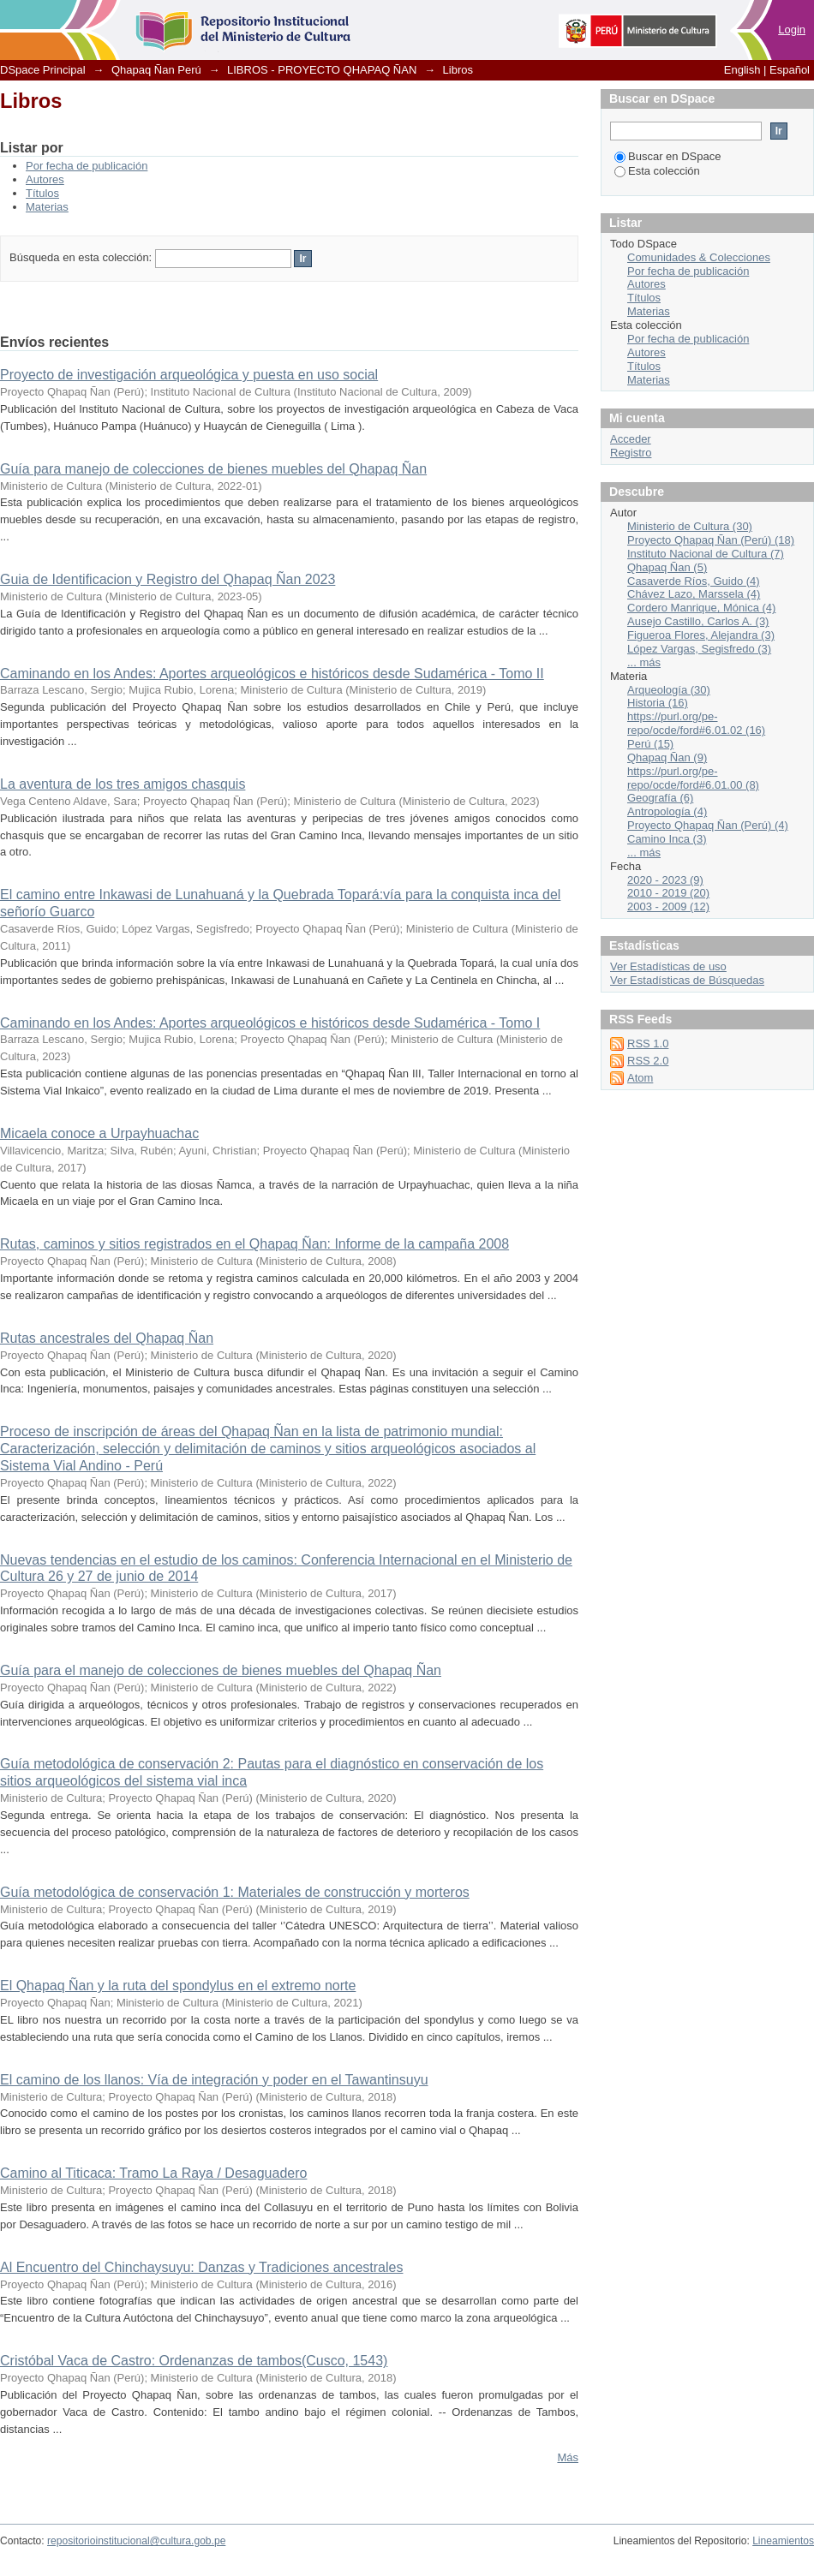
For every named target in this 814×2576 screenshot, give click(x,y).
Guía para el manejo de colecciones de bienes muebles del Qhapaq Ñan (220, 1670)
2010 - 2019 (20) (668, 892)
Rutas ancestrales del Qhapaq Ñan (106, 1338)
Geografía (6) (660, 797)
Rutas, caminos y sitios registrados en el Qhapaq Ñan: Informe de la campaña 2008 (254, 1244)
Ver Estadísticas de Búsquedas (687, 980)
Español (789, 69)
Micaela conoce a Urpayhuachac (99, 1133)
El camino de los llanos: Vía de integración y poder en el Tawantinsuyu (214, 2079)
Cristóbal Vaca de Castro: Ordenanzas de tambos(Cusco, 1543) (193, 2360)
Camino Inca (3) (666, 838)
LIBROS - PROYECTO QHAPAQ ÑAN (321, 69)
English (742, 69)
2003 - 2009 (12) (668, 906)
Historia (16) (657, 702)
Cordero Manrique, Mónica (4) (701, 607)
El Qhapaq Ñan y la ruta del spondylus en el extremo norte (178, 1985)
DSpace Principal (43, 69)
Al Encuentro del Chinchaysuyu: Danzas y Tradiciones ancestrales (201, 2267)
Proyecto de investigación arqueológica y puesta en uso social (189, 374)
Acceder (630, 438)
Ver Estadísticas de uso (668, 966)
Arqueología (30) (668, 689)
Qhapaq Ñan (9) (667, 757)
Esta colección (657, 170)
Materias (47, 206)
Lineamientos (783, 2541)
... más (644, 662)
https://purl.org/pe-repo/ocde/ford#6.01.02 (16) (696, 723)
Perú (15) (650, 743)
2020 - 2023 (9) (665, 880)
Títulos (42, 193)
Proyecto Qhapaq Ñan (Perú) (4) (707, 825)
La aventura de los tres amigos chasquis (122, 784)
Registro (630, 452)
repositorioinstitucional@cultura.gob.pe (136, 2541)
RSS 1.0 (647, 1043)
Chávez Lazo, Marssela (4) (693, 593)
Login (791, 29)
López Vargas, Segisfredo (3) (699, 648)
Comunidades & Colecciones (698, 257)
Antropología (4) (667, 811)
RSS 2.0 (647, 1060)
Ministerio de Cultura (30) (689, 526)
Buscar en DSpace (667, 156)
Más (567, 2457)
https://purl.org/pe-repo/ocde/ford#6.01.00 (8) (693, 778)
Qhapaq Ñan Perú (156, 69)
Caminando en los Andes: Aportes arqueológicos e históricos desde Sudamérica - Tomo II (272, 673)
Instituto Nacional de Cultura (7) (705, 553)
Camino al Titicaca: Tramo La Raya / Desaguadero (153, 2173)
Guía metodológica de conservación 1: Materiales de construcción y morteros (235, 1892)
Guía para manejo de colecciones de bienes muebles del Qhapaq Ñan (213, 469)
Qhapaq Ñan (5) (667, 567)
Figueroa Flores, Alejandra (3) (701, 635)
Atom (640, 1077)
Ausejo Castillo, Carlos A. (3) (698, 621)
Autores (45, 179)
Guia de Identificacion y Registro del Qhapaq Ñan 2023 (167, 579)
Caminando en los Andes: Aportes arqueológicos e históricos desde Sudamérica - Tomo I (270, 1023)
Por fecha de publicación (86, 165)
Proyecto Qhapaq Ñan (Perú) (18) (710, 540)
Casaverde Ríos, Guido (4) (693, 581)
